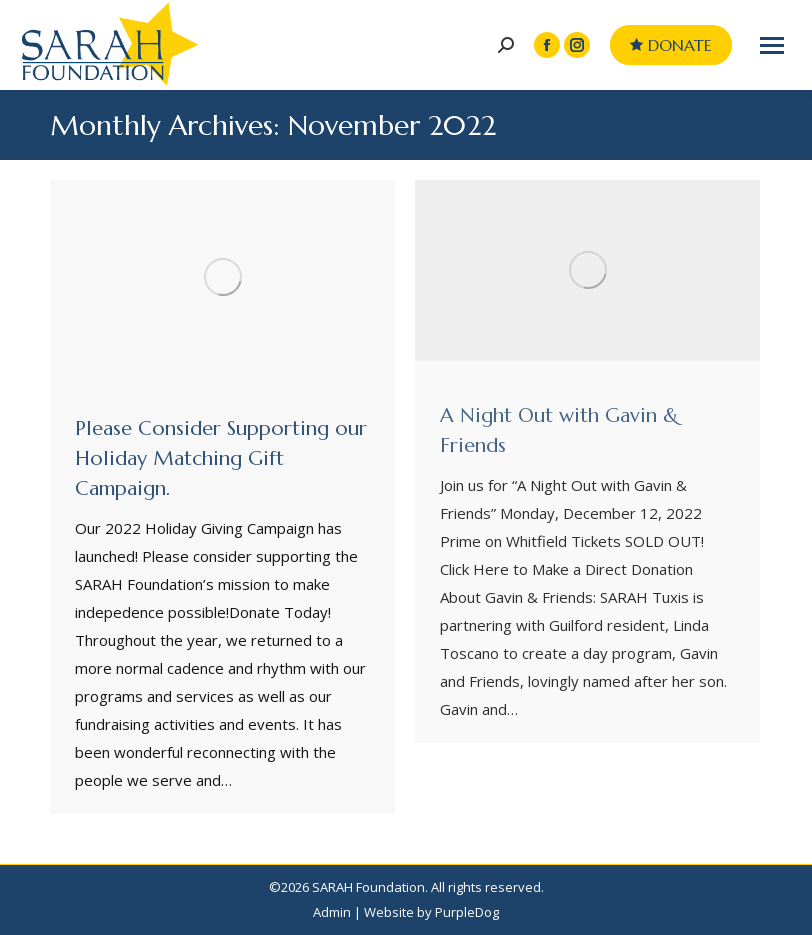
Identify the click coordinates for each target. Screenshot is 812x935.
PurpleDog (467, 912)
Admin (332, 912)
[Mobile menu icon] (772, 45)
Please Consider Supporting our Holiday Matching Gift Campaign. (221, 458)
